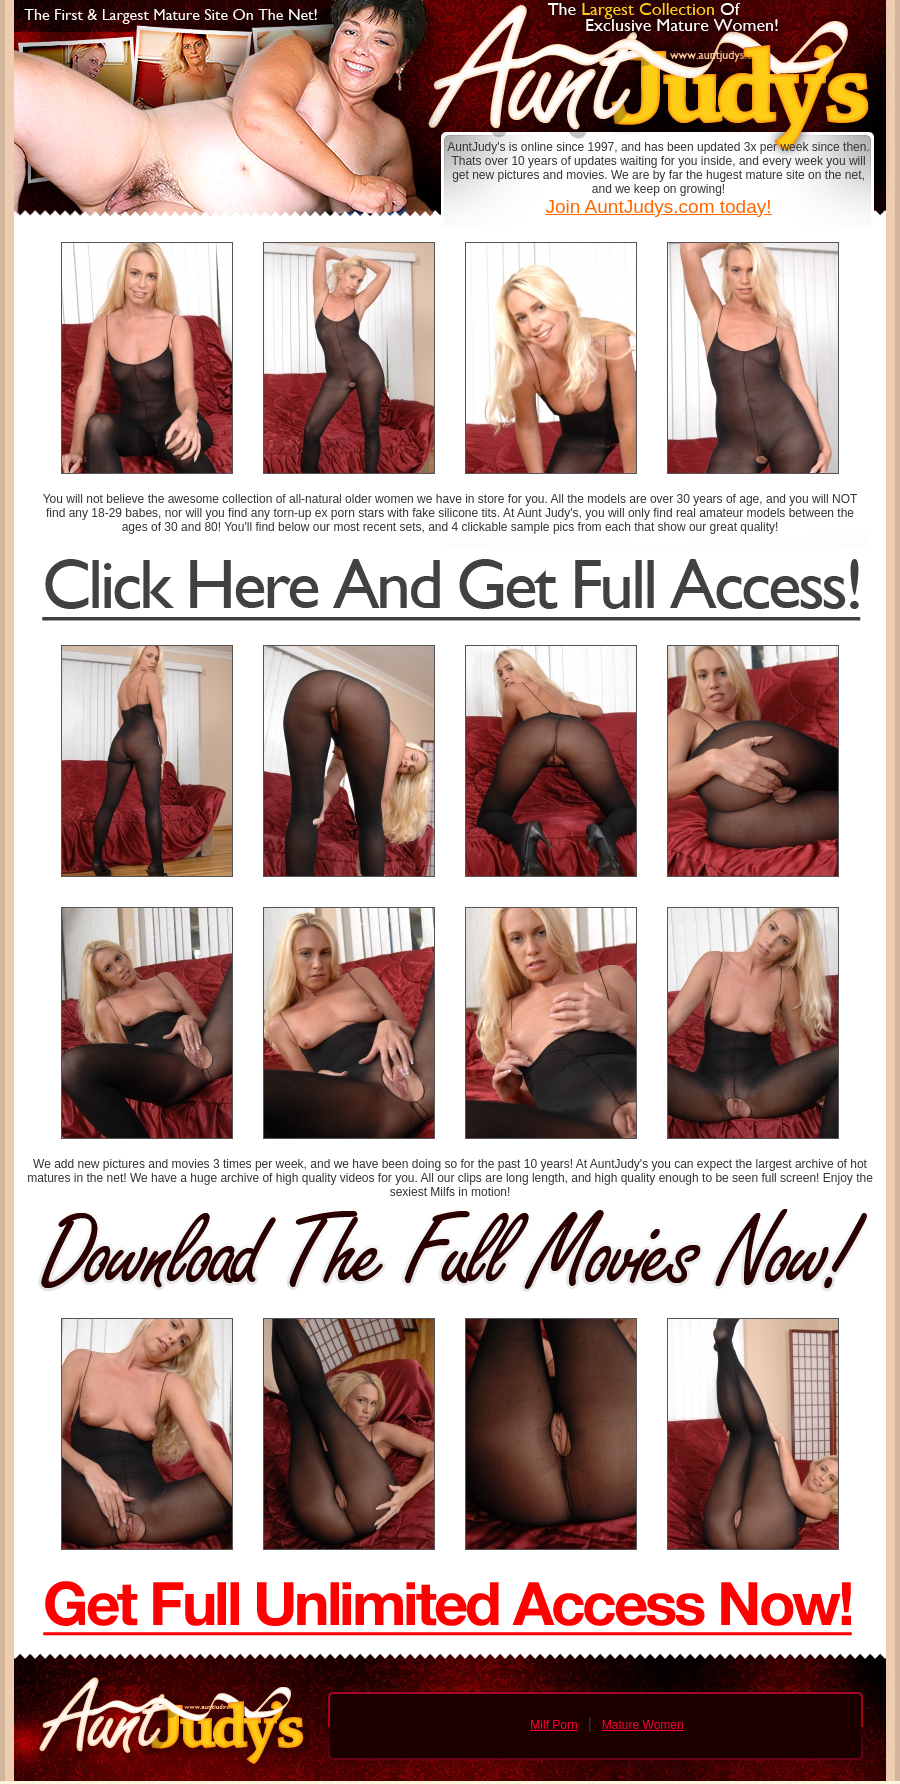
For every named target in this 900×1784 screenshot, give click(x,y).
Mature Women (643, 1725)
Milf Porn (553, 1725)
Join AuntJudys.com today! (658, 206)
